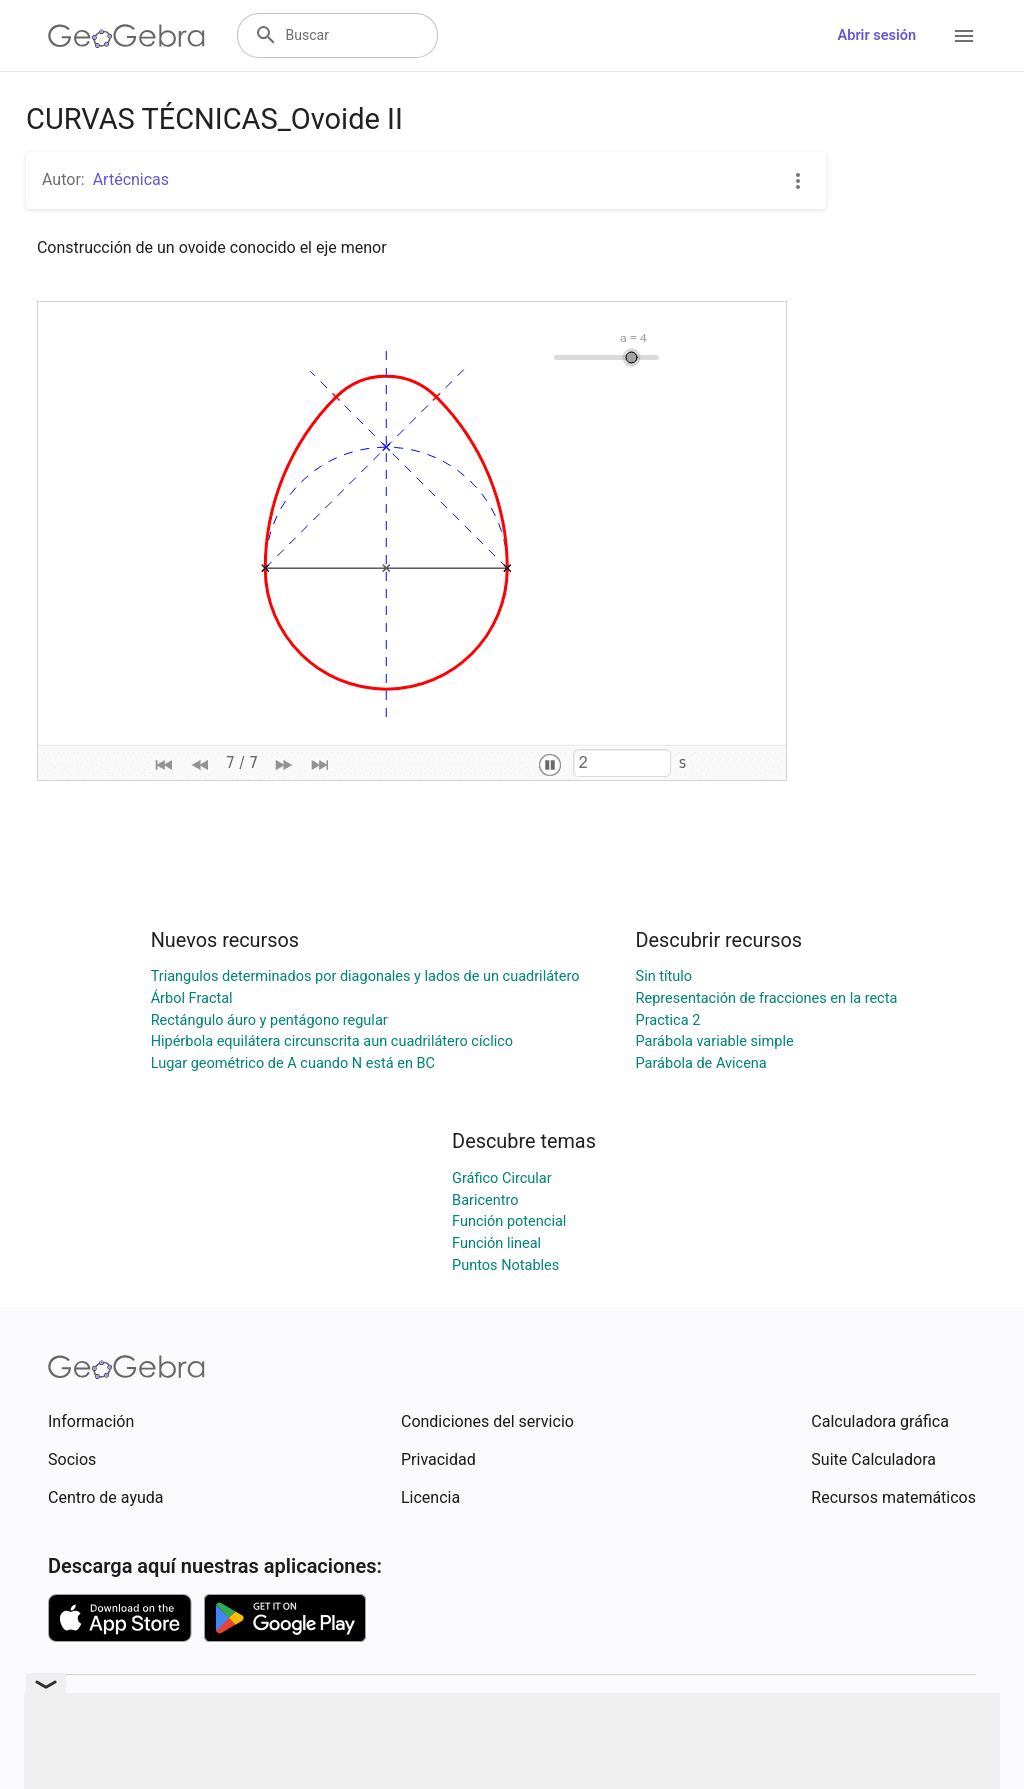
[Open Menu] (964, 36)
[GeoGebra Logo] (126, 36)
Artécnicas (131, 179)
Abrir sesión (877, 35)
